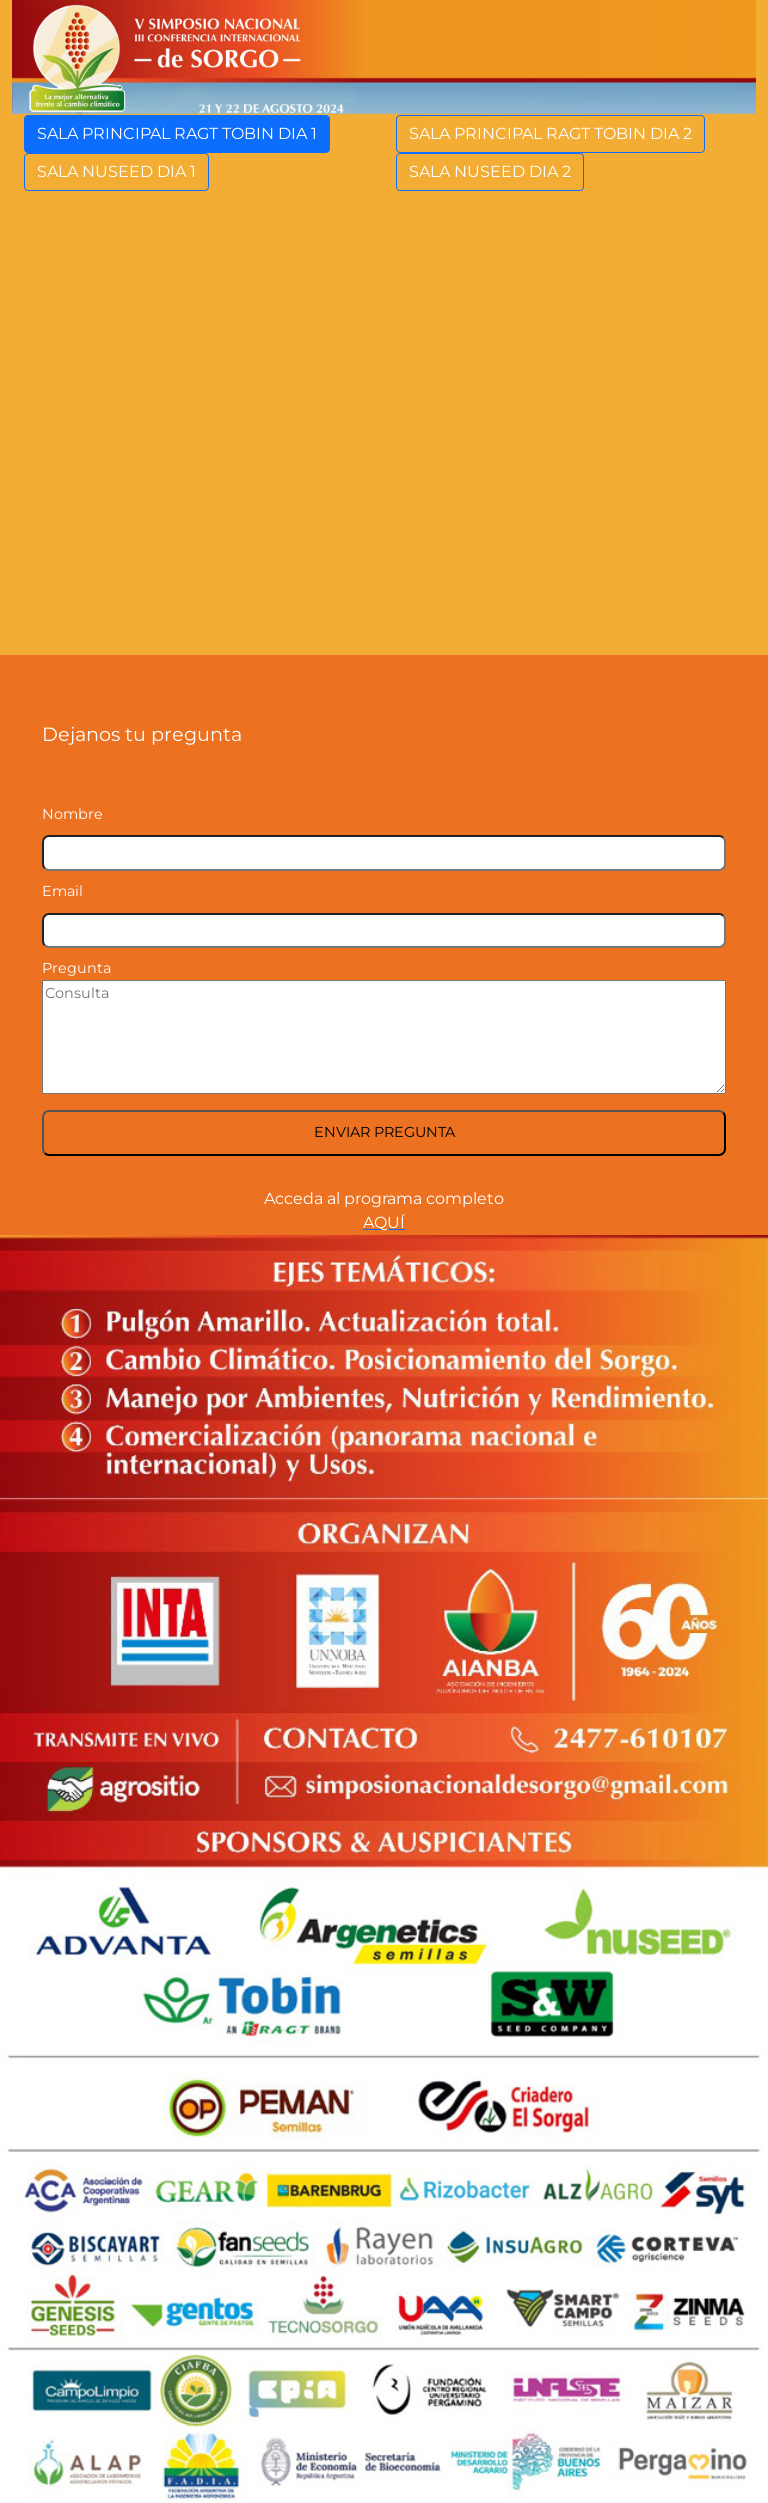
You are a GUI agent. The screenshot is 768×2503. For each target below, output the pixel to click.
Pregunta (76, 968)
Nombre (72, 814)
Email (62, 891)
